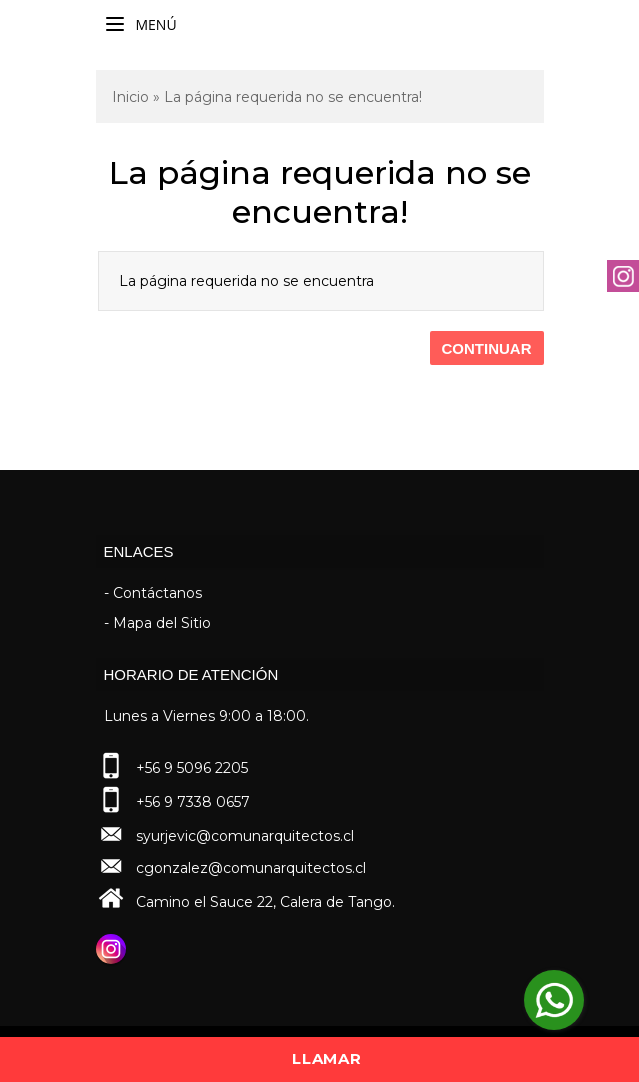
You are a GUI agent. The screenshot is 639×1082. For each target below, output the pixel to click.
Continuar (487, 348)
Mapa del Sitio (162, 623)
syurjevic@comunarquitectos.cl (245, 836)
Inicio (130, 97)
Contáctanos (157, 593)
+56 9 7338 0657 (193, 802)
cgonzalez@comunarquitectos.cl (251, 868)
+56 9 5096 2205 (192, 768)
